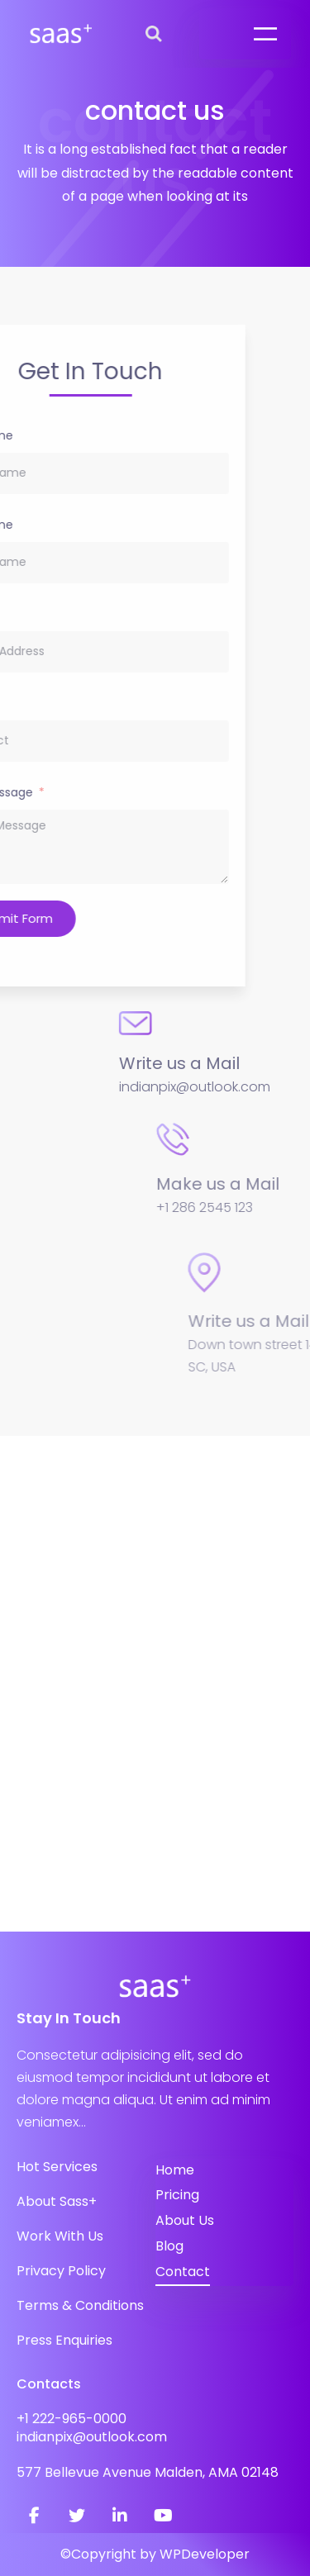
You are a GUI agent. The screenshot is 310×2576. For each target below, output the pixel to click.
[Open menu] (265, 33)
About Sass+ (57, 2201)
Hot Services (57, 2166)
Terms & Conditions (80, 2305)
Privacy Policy (61, 2270)
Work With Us (60, 2236)
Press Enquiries (64, 2340)
